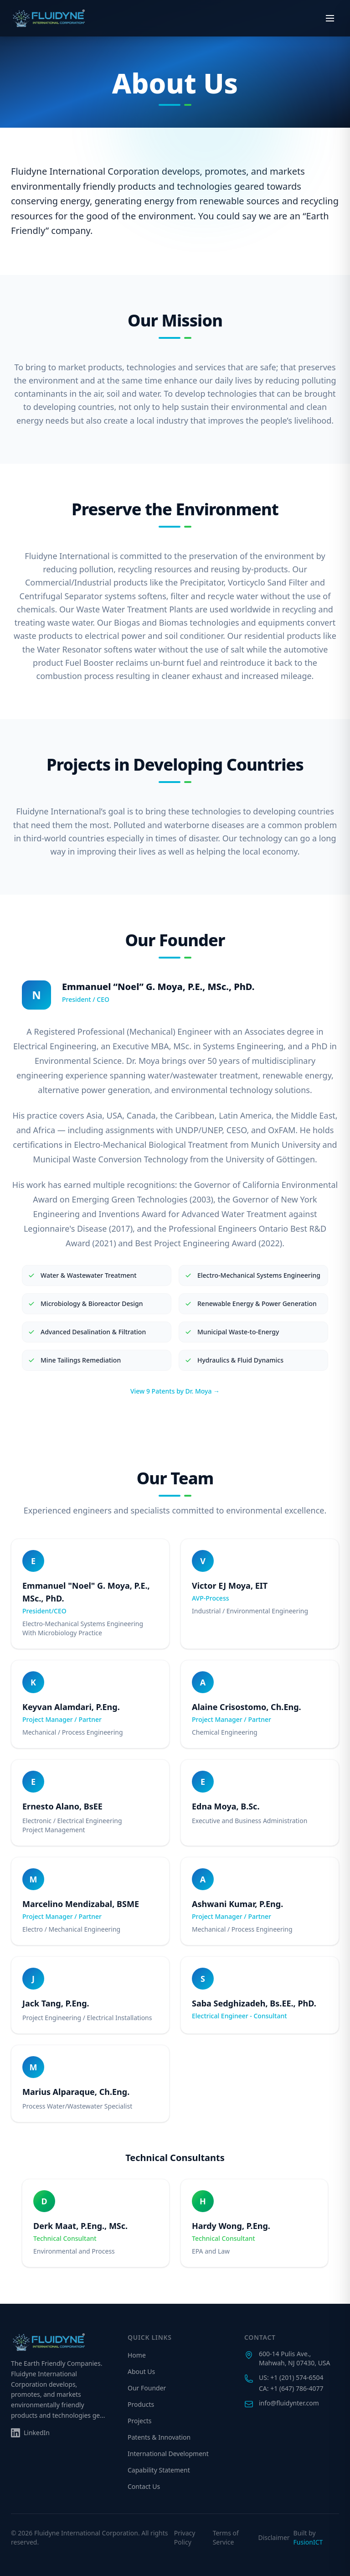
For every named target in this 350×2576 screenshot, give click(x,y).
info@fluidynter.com (289, 2403)
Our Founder (147, 2388)
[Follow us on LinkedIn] (30, 2432)
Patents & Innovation (159, 2437)
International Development (168, 2453)
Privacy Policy (185, 2537)
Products (141, 2404)
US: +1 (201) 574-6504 (291, 2377)
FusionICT (308, 2542)
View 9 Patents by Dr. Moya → (175, 1391)
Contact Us (144, 2486)
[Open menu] (330, 18)
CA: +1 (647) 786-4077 (291, 2388)
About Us (141, 2371)
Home (137, 2355)
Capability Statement (159, 2470)
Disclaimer (273, 2537)
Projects (139, 2420)
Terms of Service (226, 2537)
